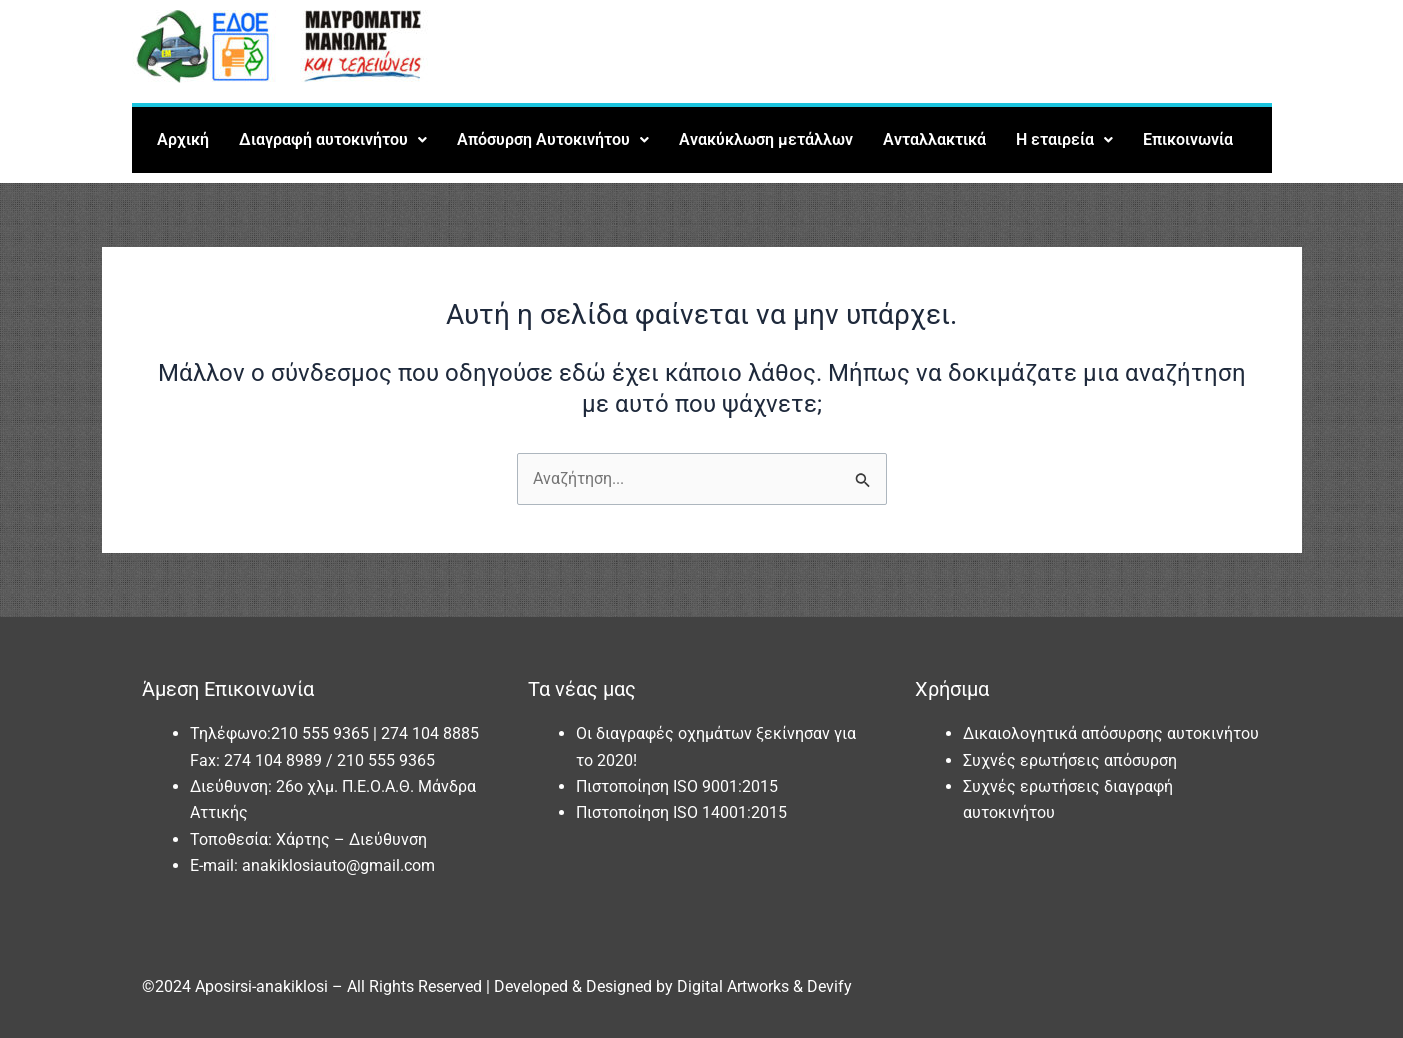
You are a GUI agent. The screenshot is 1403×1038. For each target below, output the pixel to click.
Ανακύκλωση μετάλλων (766, 139)
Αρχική (183, 139)
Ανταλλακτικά (934, 139)
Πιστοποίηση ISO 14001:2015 (681, 812)
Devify (829, 986)
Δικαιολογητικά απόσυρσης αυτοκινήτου (1111, 733)
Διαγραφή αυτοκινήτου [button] (333, 139)
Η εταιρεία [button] (1064, 139)
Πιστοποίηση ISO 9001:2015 (677, 786)
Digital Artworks (733, 986)
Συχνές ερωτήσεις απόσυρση (1070, 760)
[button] (333, 140)
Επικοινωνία (1188, 139)
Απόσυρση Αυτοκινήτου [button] (553, 139)
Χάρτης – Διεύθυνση (351, 839)
